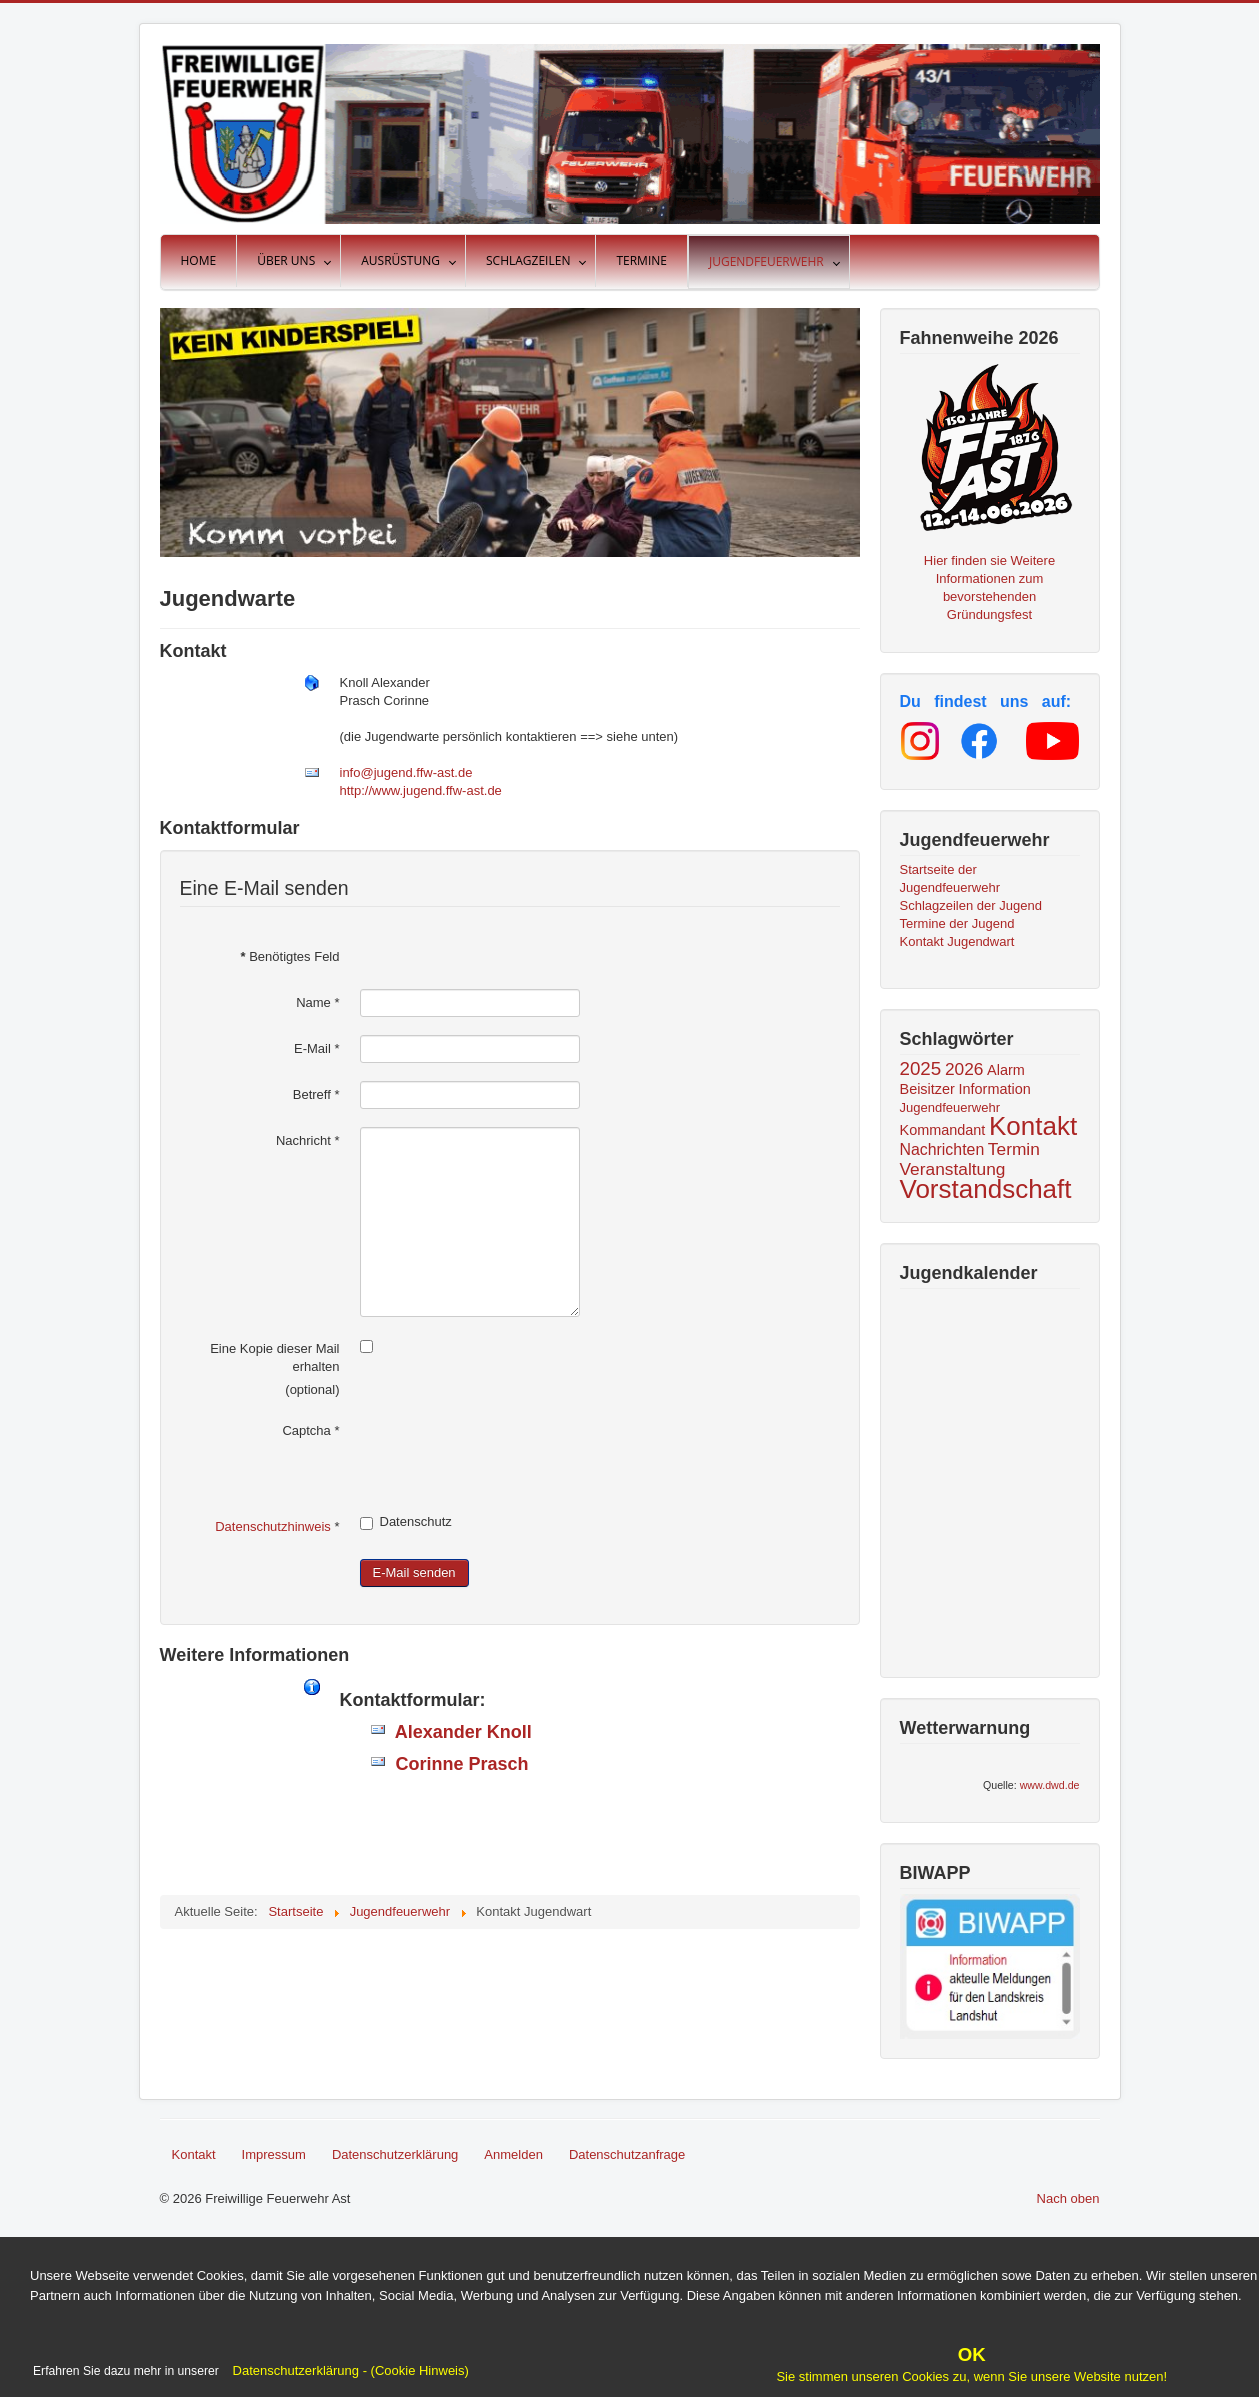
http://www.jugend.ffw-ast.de (421, 790)
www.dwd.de (1050, 1785)
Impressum (274, 2154)
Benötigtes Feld (289, 956)
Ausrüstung (400, 260)
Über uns (286, 260)
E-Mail (317, 1048)
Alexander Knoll (459, 1732)
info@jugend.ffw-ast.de (406, 772)
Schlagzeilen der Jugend (971, 905)
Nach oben (1068, 2198)
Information (995, 1089)
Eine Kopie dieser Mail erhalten (274, 1357)
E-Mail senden (414, 1572)
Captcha (310, 1430)
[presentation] (512, 1456)
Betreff (316, 1094)
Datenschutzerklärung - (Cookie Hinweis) (349, 2370)
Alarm (1006, 1070)
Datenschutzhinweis (273, 1526)
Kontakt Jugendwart (957, 941)
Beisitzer (927, 1089)
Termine (641, 260)
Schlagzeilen (528, 260)
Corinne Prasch (457, 1764)
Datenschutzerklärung (395, 2154)
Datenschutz (406, 1522)
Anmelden (513, 2154)
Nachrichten (942, 1149)
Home (199, 260)
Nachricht (308, 1140)
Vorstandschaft (986, 1189)
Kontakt (1033, 1126)
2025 (921, 1068)
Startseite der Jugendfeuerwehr (950, 878)
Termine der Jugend (957, 923)
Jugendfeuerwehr (766, 261)
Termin (1014, 1149)
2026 (964, 1069)
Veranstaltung (953, 1169)
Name (317, 1002)
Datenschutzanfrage (627, 2154)
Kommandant (943, 1130)
